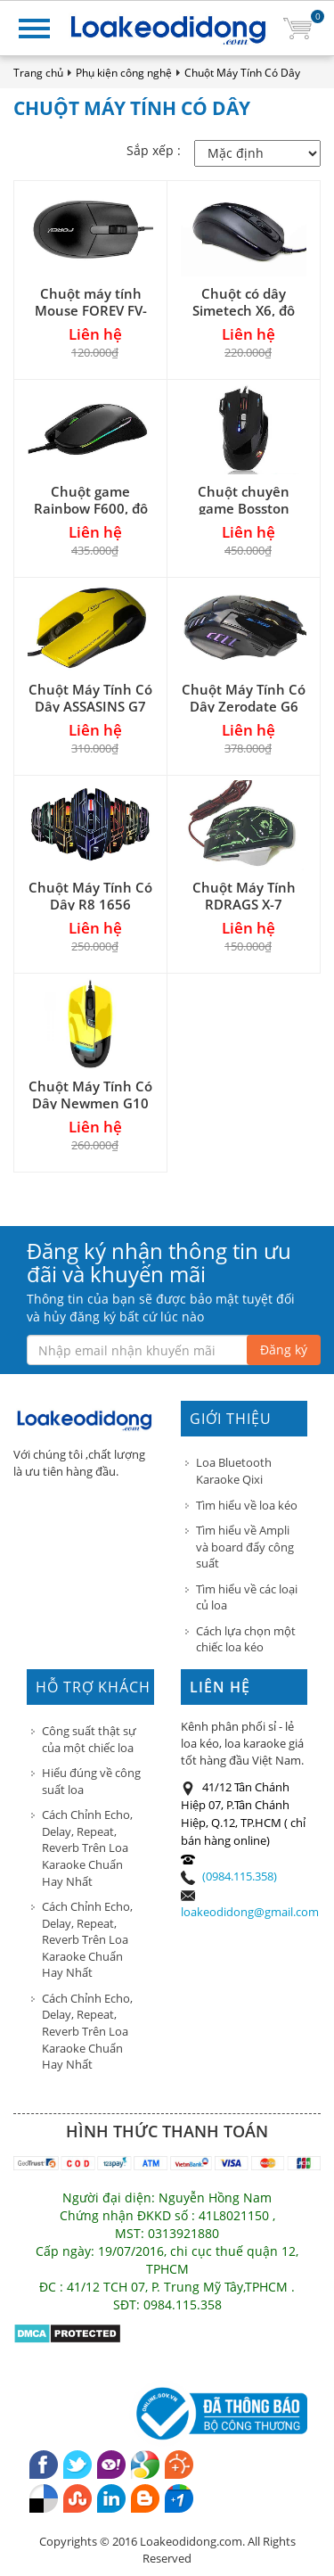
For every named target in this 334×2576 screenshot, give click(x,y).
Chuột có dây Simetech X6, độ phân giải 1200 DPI (244, 310)
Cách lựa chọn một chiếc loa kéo (246, 1639)
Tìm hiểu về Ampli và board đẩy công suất (245, 1546)
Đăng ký (283, 1349)
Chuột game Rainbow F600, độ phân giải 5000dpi (90, 508)
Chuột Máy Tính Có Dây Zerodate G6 (243, 697)
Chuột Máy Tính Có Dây (242, 72)
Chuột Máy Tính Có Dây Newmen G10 (90, 1094)
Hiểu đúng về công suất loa (91, 1781)
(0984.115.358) (239, 1876)
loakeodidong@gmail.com (250, 1912)
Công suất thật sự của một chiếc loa (89, 1739)
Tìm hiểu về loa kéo (246, 1505)
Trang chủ (38, 72)
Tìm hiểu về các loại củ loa (246, 1597)
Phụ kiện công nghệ (124, 72)
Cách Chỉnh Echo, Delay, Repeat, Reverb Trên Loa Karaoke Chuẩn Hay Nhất (87, 1847)
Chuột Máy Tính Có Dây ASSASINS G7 (90, 697)
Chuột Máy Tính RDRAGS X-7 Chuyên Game (244, 904)
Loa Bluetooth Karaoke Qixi (234, 1470)
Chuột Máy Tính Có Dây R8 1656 (90, 895)
